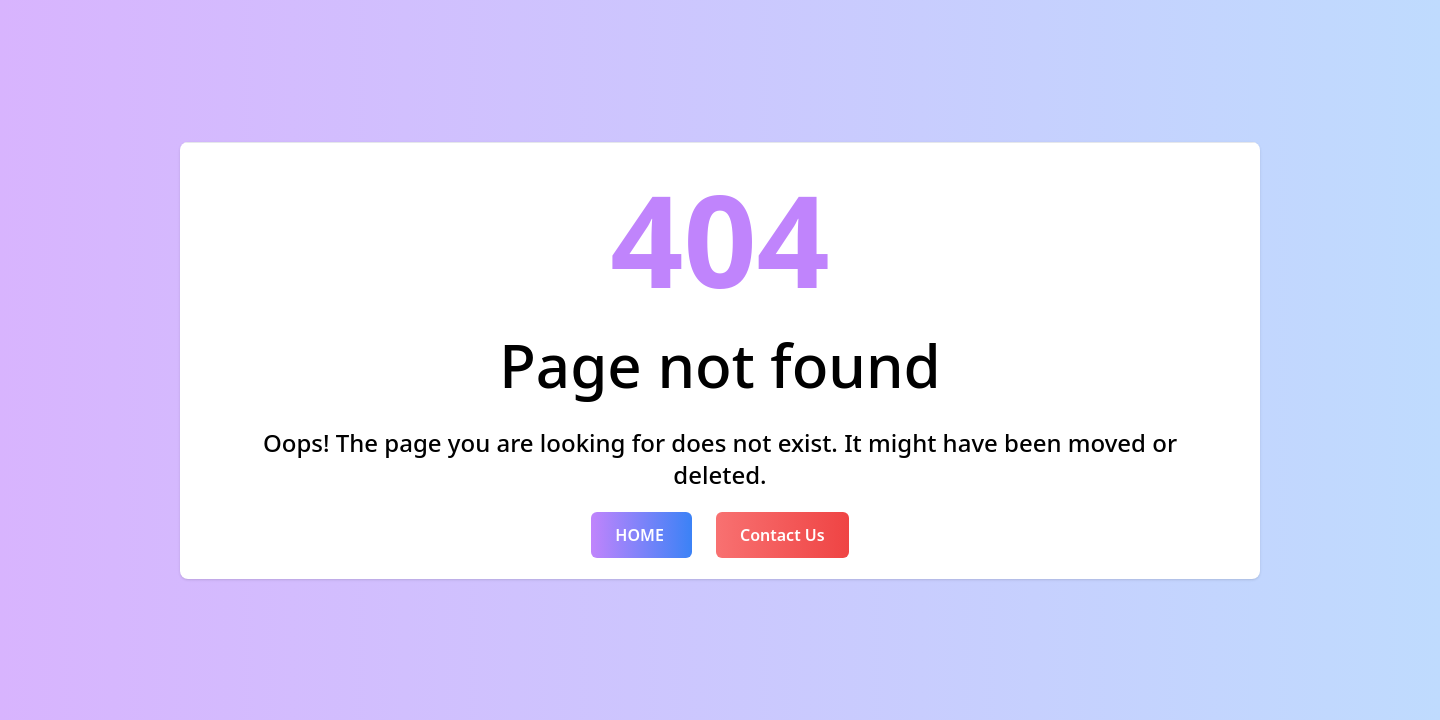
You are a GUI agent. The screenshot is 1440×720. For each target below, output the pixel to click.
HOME (641, 535)
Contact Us (782, 535)
